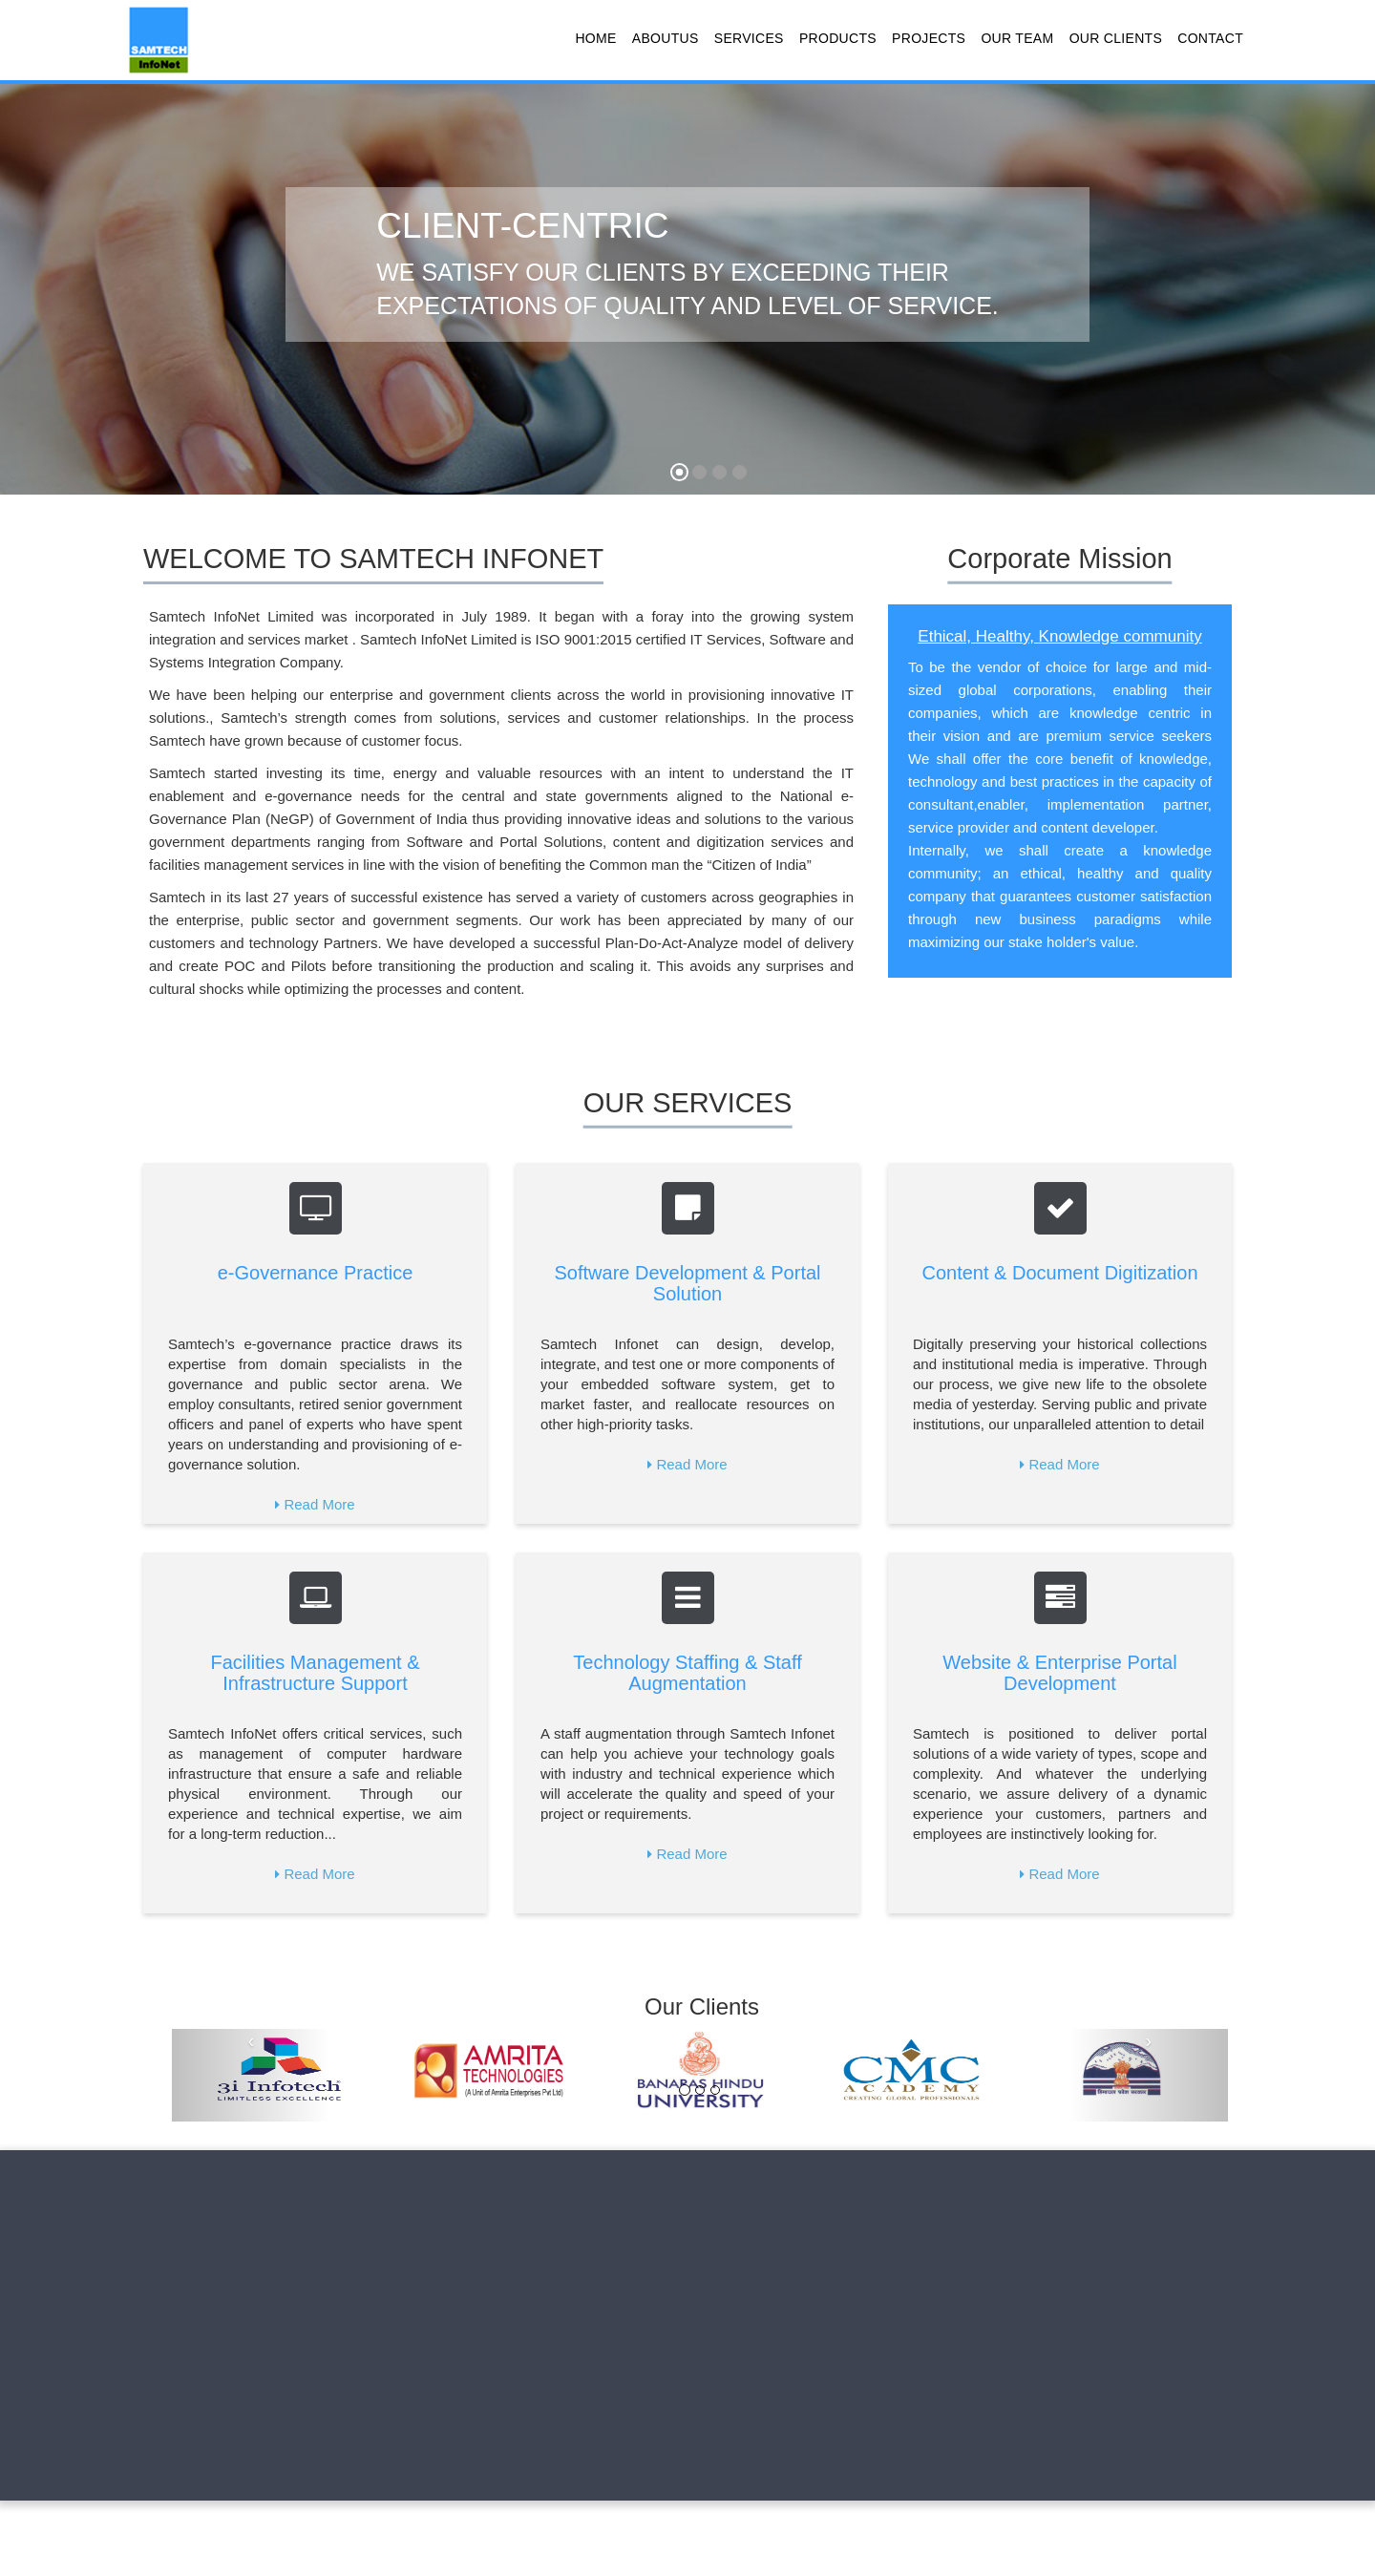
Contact (1210, 38)
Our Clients (1115, 38)
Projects (928, 38)
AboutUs (665, 38)
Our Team (1017, 38)
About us (223, 2205)
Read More (319, 1504)
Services (749, 38)
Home (595, 38)
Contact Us (664, 2205)
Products (838, 38)
